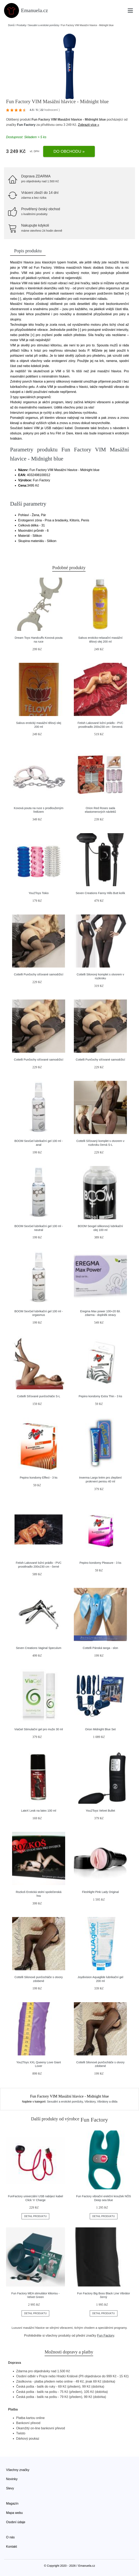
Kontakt (11, 2546)
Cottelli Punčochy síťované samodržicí (38, 974)
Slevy (10, 2488)
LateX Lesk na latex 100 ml (38, 1810)
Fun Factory (26, 124)
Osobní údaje (15, 2522)
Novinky (12, 2479)
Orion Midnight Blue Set (100, 1729)
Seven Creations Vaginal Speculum (38, 1648)
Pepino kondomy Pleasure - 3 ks (100, 1562)
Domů (11, 25)
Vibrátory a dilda (107, 2101)
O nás (10, 2537)
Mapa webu (14, 2512)
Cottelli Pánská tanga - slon (100, 1648)
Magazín (12, 2503)
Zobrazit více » (88, 124)
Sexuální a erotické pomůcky (43, 25)
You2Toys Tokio (39, 893)
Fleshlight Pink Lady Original (100, 1892)
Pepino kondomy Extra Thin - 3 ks (100, 1396)
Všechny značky (17, 2470)
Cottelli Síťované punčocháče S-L (38, 1396)
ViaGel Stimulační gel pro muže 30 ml (38, 1729)
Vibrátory (90, 2101)
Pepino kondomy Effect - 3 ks (38, 1477)
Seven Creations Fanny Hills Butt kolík (100, 893)
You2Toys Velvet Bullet (100, 1810)
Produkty (21, 25)
